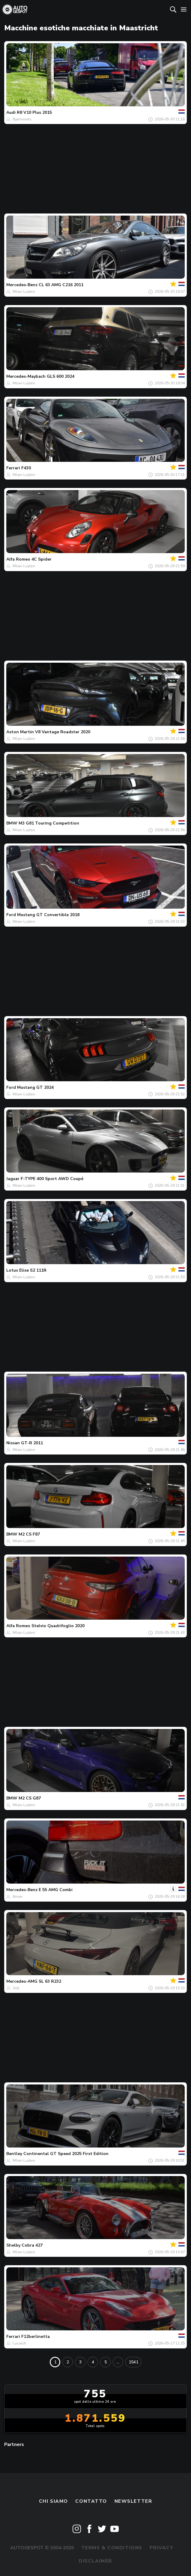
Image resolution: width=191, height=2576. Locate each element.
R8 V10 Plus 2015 (34, 112)
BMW (11, 823)
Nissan (13, 1443)
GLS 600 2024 (60, 376)
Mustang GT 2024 (35, 1087)
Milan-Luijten (24, 291)
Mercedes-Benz (21, 285)
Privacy (161, 2547)
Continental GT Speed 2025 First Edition (66, 2154)
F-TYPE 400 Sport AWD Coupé (52, 1179)
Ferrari (13, 468)
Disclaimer (95, 2561)
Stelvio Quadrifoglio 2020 (58, 1626)
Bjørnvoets (22, 119)
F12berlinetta (35, 2336)
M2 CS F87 (29, 1534)
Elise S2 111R (32, 1270)
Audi (11, 112)
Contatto (91, 2501)
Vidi (16, 1988)
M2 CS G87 (30, 1798)
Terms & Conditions (111, 2547)
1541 (133, 2362)
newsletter (133, 2501)
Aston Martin (20, 732)
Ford (11, 915)
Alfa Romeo (18, 559)
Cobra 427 (32, 2245)
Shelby (13, 2245)
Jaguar (12, 1179)
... (118, 2362)
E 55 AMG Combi (56, 1890)
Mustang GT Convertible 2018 (48, 915)
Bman (17, 1896)
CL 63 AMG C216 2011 (61, 285)
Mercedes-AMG (21, 1981)
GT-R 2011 (32, 1443)
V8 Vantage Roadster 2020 (62, 732)
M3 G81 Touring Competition (49, 823)
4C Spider (41, 559)
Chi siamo (53, 2501)
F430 (26, 468)
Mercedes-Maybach (26, 376)
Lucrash (19, 2343)
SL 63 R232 (50, 1981)
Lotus (12, 1270)
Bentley (14, 2154)
